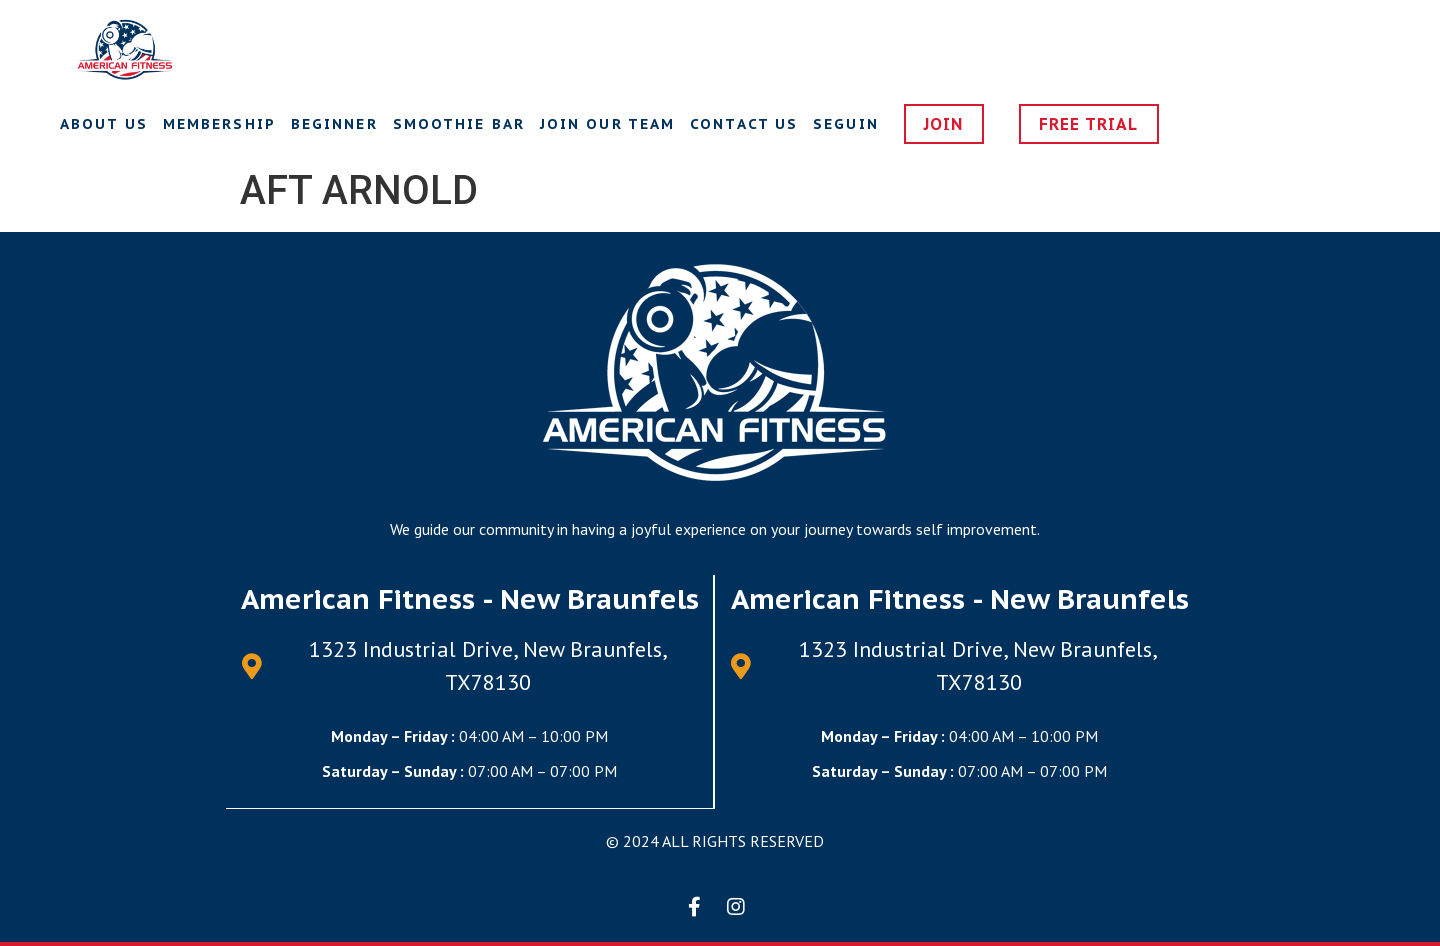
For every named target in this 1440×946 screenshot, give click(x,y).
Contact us (744, 124)
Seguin (846, 124)
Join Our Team (607, 124)
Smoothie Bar (459, 124)
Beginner (334, 124)
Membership (219, 124)
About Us (104, 124)
